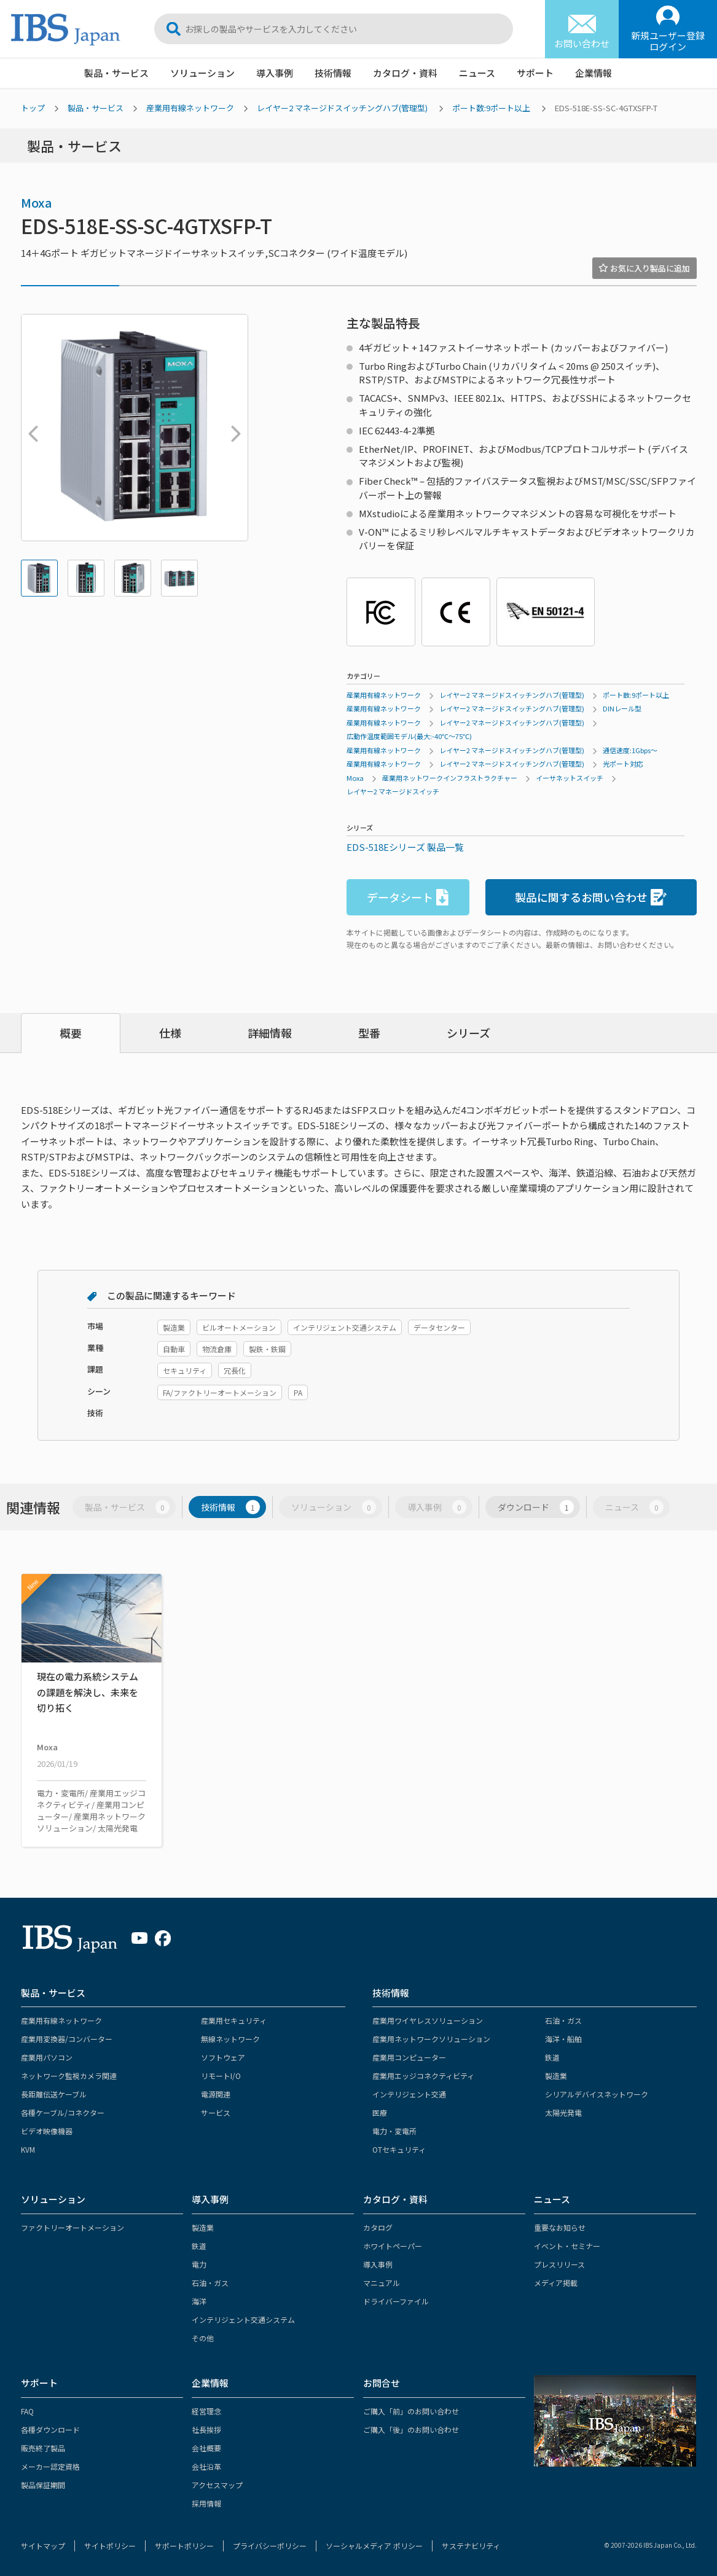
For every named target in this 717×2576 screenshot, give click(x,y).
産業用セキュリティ (234, 2020)
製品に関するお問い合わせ (591, 897)
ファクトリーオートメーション (72, 2227)
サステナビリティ (471, 2545)
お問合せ (381, 2382)
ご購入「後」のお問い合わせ (411, 2429)
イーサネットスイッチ (569, 778)
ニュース (477, 72)
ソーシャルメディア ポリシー (374, 2545)
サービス (215, 2112)
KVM (28, 2149)
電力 (199, 2264)
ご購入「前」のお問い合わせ (411, 2411)
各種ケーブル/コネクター (62, 2112)
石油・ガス (563, 2020)
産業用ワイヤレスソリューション (427, 2020)
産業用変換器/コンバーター (66, 2039)
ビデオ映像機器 (46, 2131)
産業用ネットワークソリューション (431, 2039)
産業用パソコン (46, 2057)
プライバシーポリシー (270, 2545)
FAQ (27, 2411)
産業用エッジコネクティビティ (423, 2075)
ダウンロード (536, 1507)
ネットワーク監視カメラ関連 (69, 2075)
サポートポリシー (184, 2545)
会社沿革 (206, 2466)
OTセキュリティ (399, 2149)
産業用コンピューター (409, 2057)
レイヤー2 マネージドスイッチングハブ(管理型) (342, 108)
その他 (203, 2338)
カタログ (378, 2227)
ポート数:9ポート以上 (491, 108)
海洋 (199, 2301)
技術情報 (333, 72)
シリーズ (468, 1033)
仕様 (170, 1033)
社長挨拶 (206, 2429)
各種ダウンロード (50, 2429)
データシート (408, 897)
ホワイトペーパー (392, 2246)
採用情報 (206, 2503)
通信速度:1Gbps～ (630, 750)
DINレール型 (622, 708)
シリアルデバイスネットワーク (596, 2094)
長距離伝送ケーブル (54, 2094)
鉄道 (552, 2057)
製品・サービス (116, 72)
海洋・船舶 (563, 2039)
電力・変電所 (394, 2131)
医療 (379, 2112)
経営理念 (206, 2411)
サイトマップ (43, 2545)
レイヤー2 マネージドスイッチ (393, 791)
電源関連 (215, 2094)
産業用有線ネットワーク (190, 108)
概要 (71, 1033)
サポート (535, 72)
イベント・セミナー (567, 2246)
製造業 (556, 2075)
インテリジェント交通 (409, 2094)
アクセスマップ (217, 2485)
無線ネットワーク (230, 2039)
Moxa (36, 202)
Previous (30, 427)
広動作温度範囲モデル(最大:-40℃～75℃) (409, 736)
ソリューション (202, 72)
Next (233, 427)
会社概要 (206, 2448)
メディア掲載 (556, 2282)
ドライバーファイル (396, 2301)
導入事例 (274, 72)
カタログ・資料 (405, 72)
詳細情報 (270, 1033)
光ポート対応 (623, 764)
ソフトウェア (223, 2057)
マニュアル (381, 2282)
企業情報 (593, 72)
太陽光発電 (563, 2112)
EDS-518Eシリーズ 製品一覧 (405, 846)
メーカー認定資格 (50, 2466)
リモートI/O (221, 2075)
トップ (33, 108)
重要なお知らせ (560, 2227)
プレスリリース (559, 2264)
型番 (369, 1033)
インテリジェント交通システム (243, 2319)
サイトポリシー (110, 2545)
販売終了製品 (43, 2448)
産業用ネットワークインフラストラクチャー (449, 778)
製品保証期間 (43, 2485)
